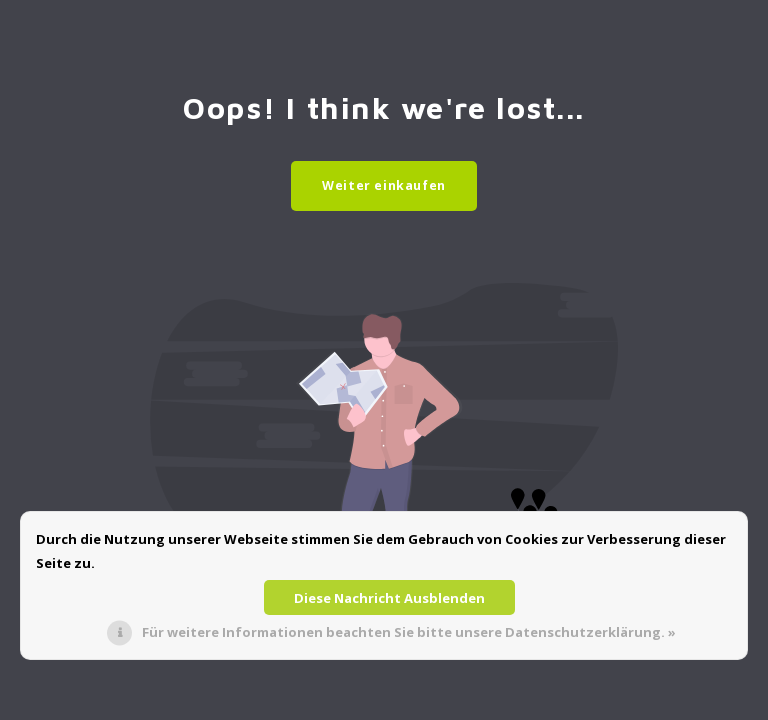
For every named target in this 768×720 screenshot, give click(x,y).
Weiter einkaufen (384, 185)
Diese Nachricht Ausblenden (389, 598)
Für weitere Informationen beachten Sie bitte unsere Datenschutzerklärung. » (409, 632)
